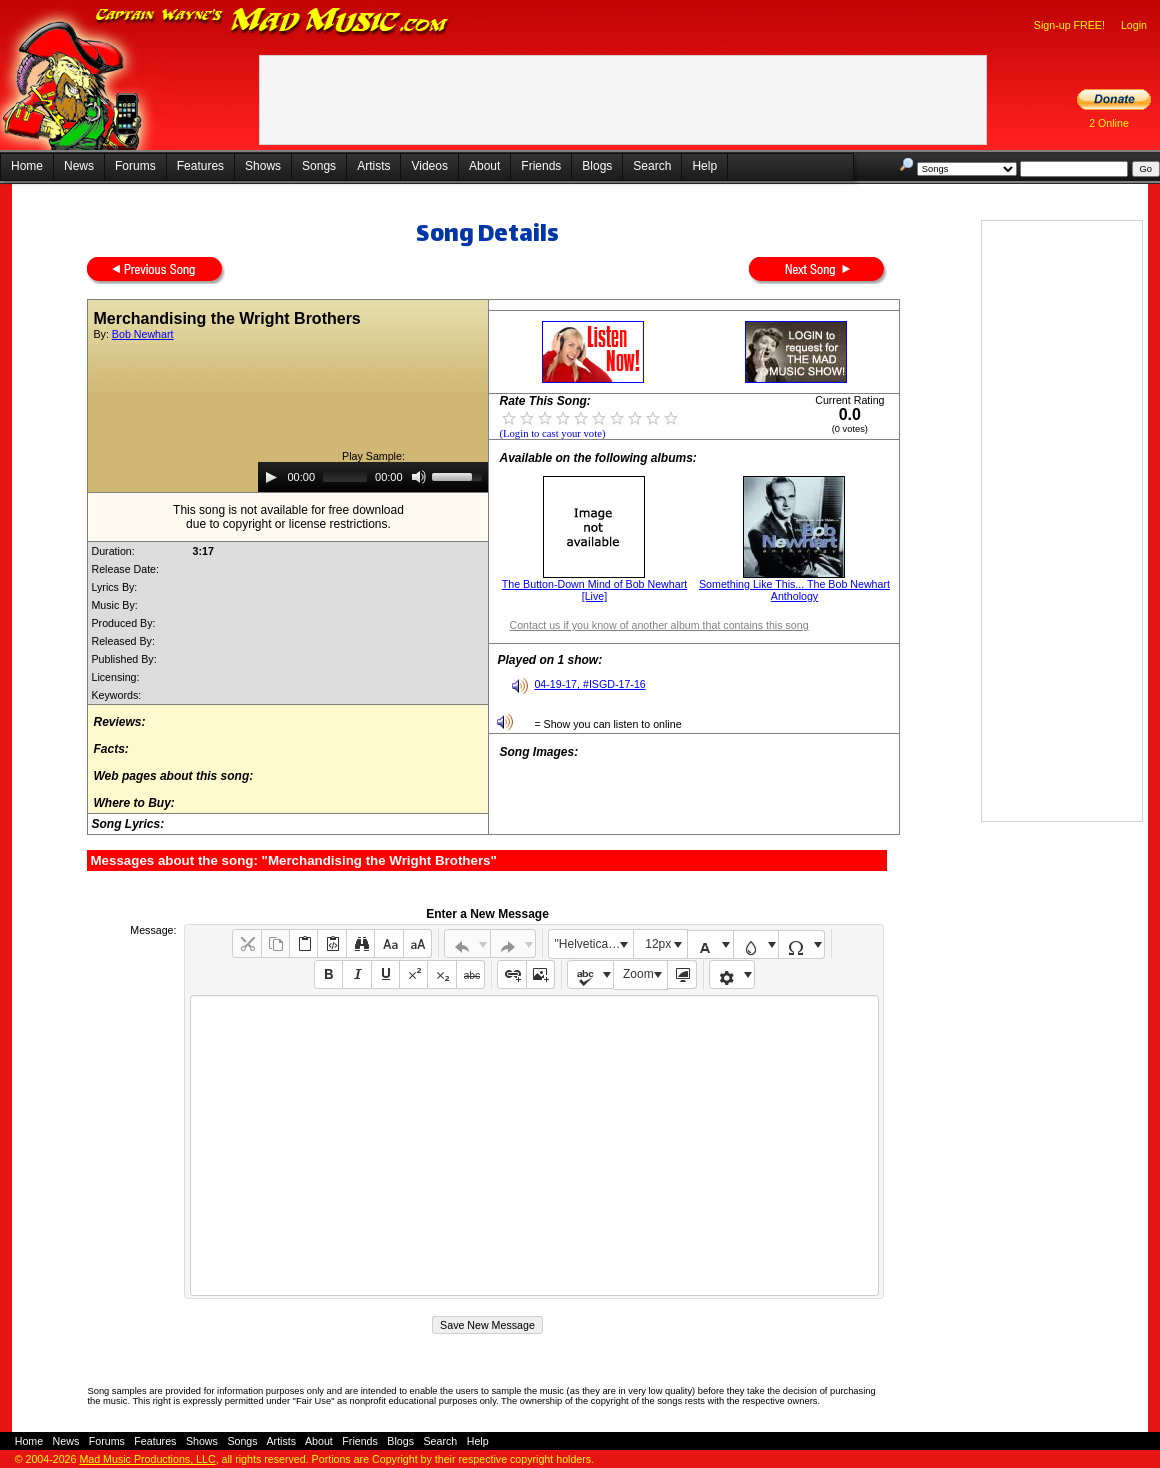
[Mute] (419, 477)
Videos (429, 166)
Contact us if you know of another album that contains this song (658, 625)
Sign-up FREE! (1069, 25)
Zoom (638, 974)
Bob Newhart (143, 334)
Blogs (597, 166)
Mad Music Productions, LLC (147, 1459)
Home (27, 166)
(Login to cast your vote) (552, 433)
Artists (373, 166)
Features (200, 166)
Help (704, 166)
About (484, 166)
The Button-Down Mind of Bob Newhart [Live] (594, 590)
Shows (263, 166)
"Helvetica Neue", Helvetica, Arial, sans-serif (594, 944)
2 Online (1109, 123)
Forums (135, 166)
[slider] (345, 477)
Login (1134, 25)
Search (652, 166)
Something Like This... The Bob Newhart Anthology (794, 590)
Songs (319, 166)
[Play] (271, 477)
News (79, 166)
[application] (373, 477)
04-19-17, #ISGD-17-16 (589, 684)
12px (658, 944)
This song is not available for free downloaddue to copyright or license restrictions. (288, 517)
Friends (541, 166)
